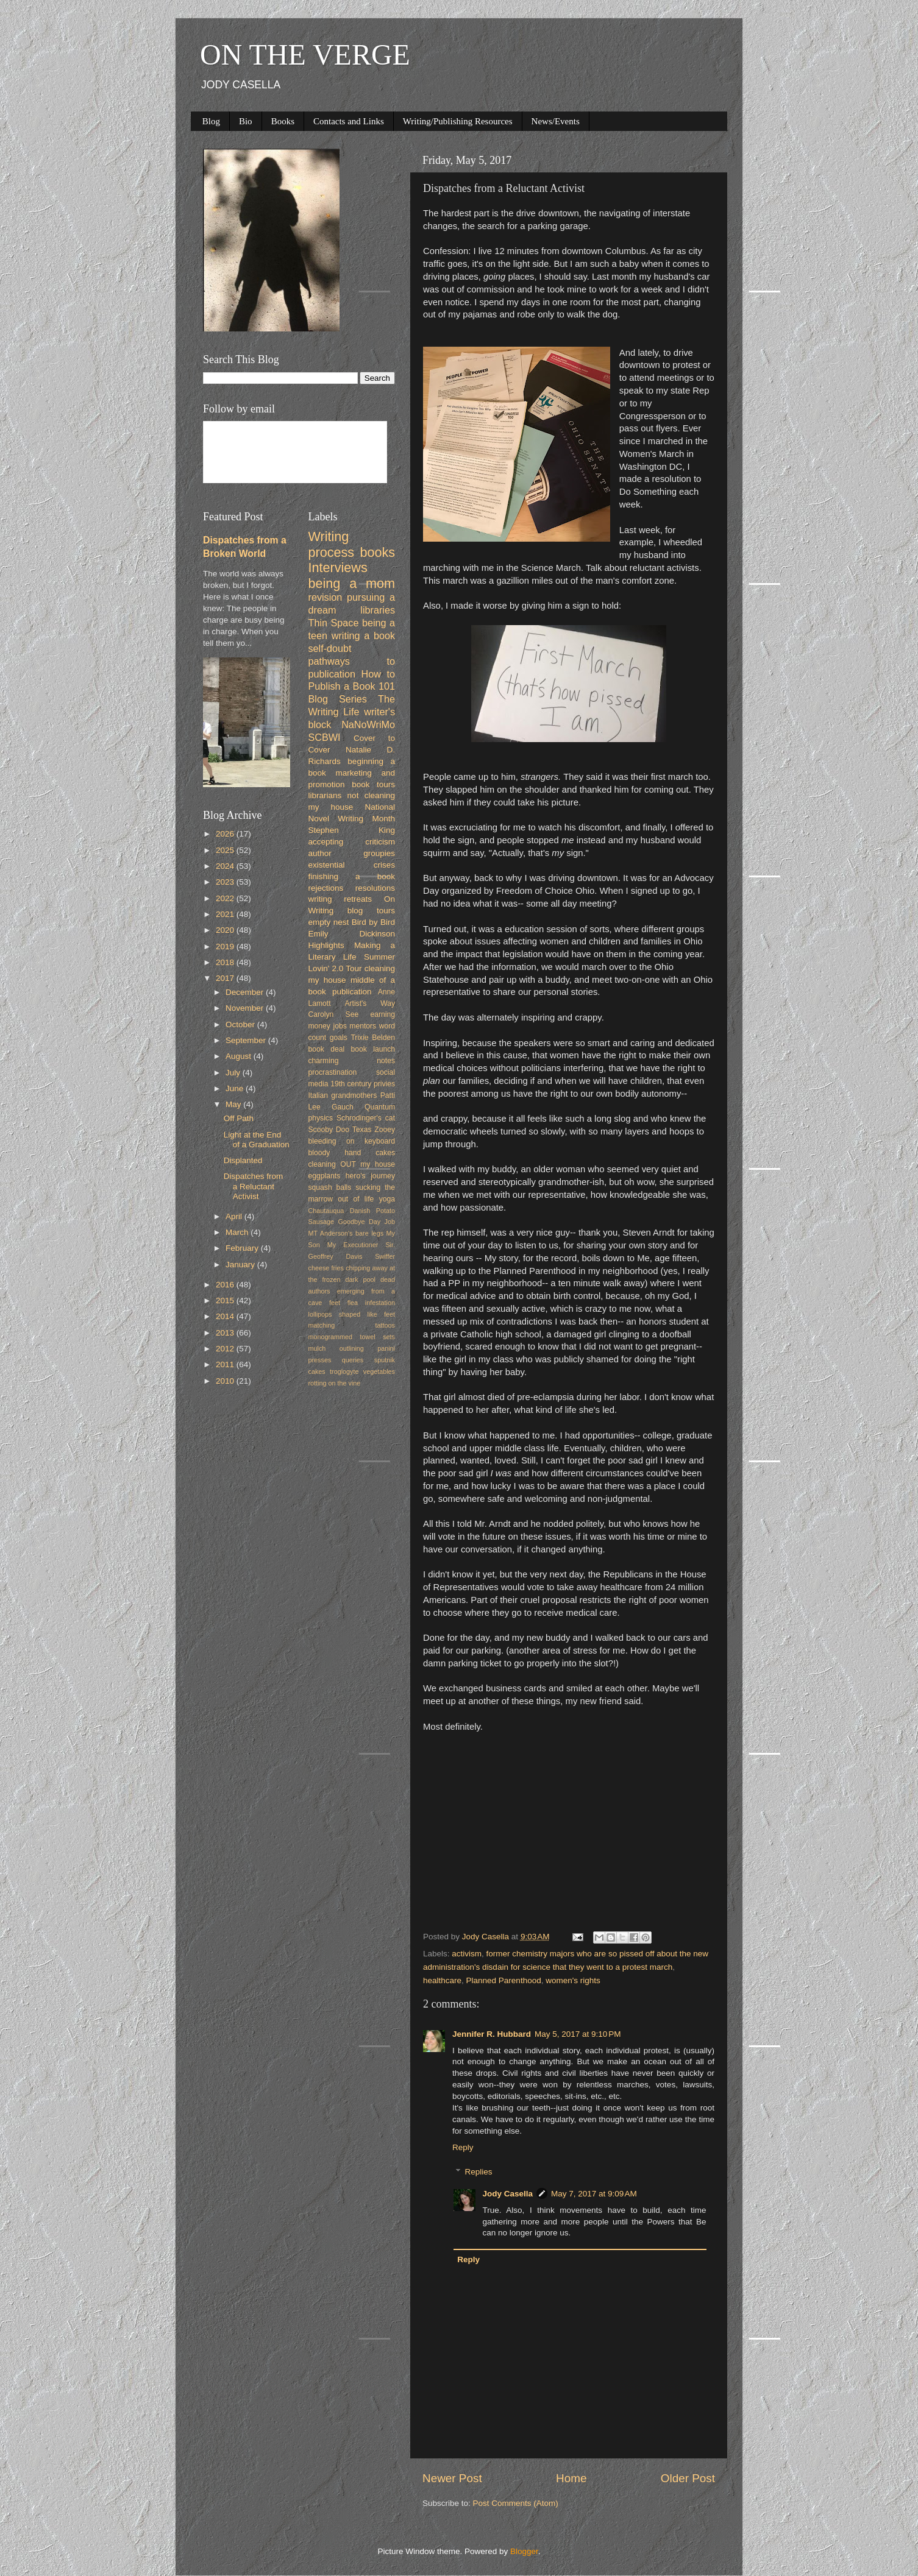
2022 (226, 898)
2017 (226, 978)
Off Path (239, 1118)
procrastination (332, 1072)
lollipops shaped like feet (352, 1314)
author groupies (352, 853)
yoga (387, 1199)
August (240, 1056)
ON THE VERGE (305, 54)
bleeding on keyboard (352, 1141)
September (247, 1040)
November (246, 1008)
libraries (377, 609)
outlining (352, 1348)
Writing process (331, 544)
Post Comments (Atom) (515, 2503)
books (377, 552)
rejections (326, 888)
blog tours (371, 910)
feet (334, 1302)
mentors (362, 1026)
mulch (317, 1348)
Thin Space (333, 622)
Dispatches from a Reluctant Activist (253, 1186)
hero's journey (370, 1176)
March (238, 1232)
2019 (226, 946)
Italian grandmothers (342, 1095)
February (243, 1248)
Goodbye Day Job (366, 1221)
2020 (226, 930)
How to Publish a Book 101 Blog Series (352, 686)
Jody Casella (508, 2193)
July (234, 1072)
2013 (226, 1332)
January (241, 1264)
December (246, 992)
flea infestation (371, 1302)
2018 (226, 962)
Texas (362, 1129)
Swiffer (385, 1256)
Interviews (338, 567)
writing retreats (340, 899)
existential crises (352, 864)
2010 (226, 1380)
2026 (226, 833)
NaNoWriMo (368, 724)
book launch (373, 1049)
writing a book (363, 635)
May (234, 1104)
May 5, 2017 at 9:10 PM (578, 2034)
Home (571, 2478)
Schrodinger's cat (365, 1118)
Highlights (326, 945)
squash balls (330, 1187)
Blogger (524, 2551)
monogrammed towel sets (352, 1336)
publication (352, 991)
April (235, 1216)
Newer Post (452, 2478)
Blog (211, 121)
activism (467, 1953)
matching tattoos (352, 1325)
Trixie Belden (372, 1037)
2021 (226, 914)
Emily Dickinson (352, 933)
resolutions (375, 888)
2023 (226, 881)
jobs (339, 1026)
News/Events (556, 121)
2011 (226, 1364)
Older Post (688, 2478)
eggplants (324, 1176)
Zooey (384, 1129)
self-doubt (330, 648)
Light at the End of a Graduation (257, 1139)
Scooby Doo (329, 1129)
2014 (226, 1316)
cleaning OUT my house (352, 1164)
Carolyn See (333, 1014)
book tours (373, 784)
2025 (226, 850)
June (236, 1088)
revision (325, 597)
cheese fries (326, 1268)
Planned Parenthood (503, 1980)
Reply (463, 2147)
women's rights (573, 1980)
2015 (226, 1300)
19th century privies (362, 1084)
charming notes (352, 1060)
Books (282, 121)
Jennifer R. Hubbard (491, 2034)
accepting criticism (352, 841)
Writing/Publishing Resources (458, 121)
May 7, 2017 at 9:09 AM (594, 2193)
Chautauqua (326, 1210)
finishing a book (352, 876)
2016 (226, 1284)
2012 (226, 1348)
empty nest (328, 922)
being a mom (352, 583)
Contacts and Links (348, 121)
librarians (325, 795)
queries (352, 1360)
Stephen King (352, 830)
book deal (326, 1049)
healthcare (442, 1980)
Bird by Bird (373, 922)
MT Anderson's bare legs (346, 1233)
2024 (226, 866)
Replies (479, 2171)
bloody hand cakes (352, 1152)
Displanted (243, 1160)
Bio (245, 121)
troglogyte (344, 1371)
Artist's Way (369, 1003)
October (241, 1024)
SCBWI (324, 737)
